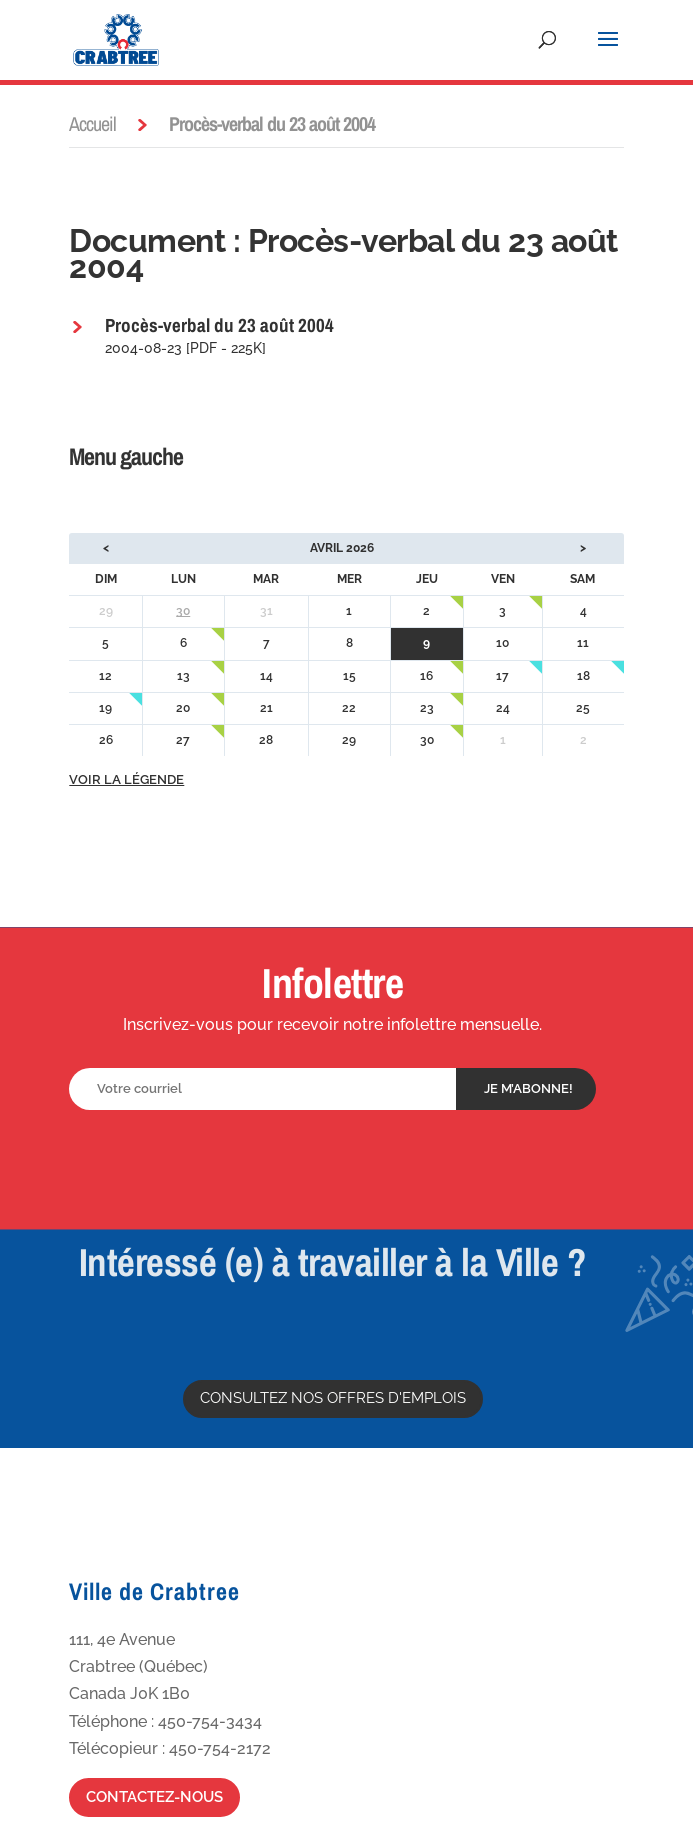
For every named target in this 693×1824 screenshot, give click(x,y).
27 (183, 740)
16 (426, 676)
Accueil (92, 123)
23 (427, 708)
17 (502, 676)
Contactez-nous (154, 1797)
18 (583, 676)
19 (105, 708)
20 (183, 708)
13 (183, 676)
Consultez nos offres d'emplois (333, 1398)
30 (183, 611)
